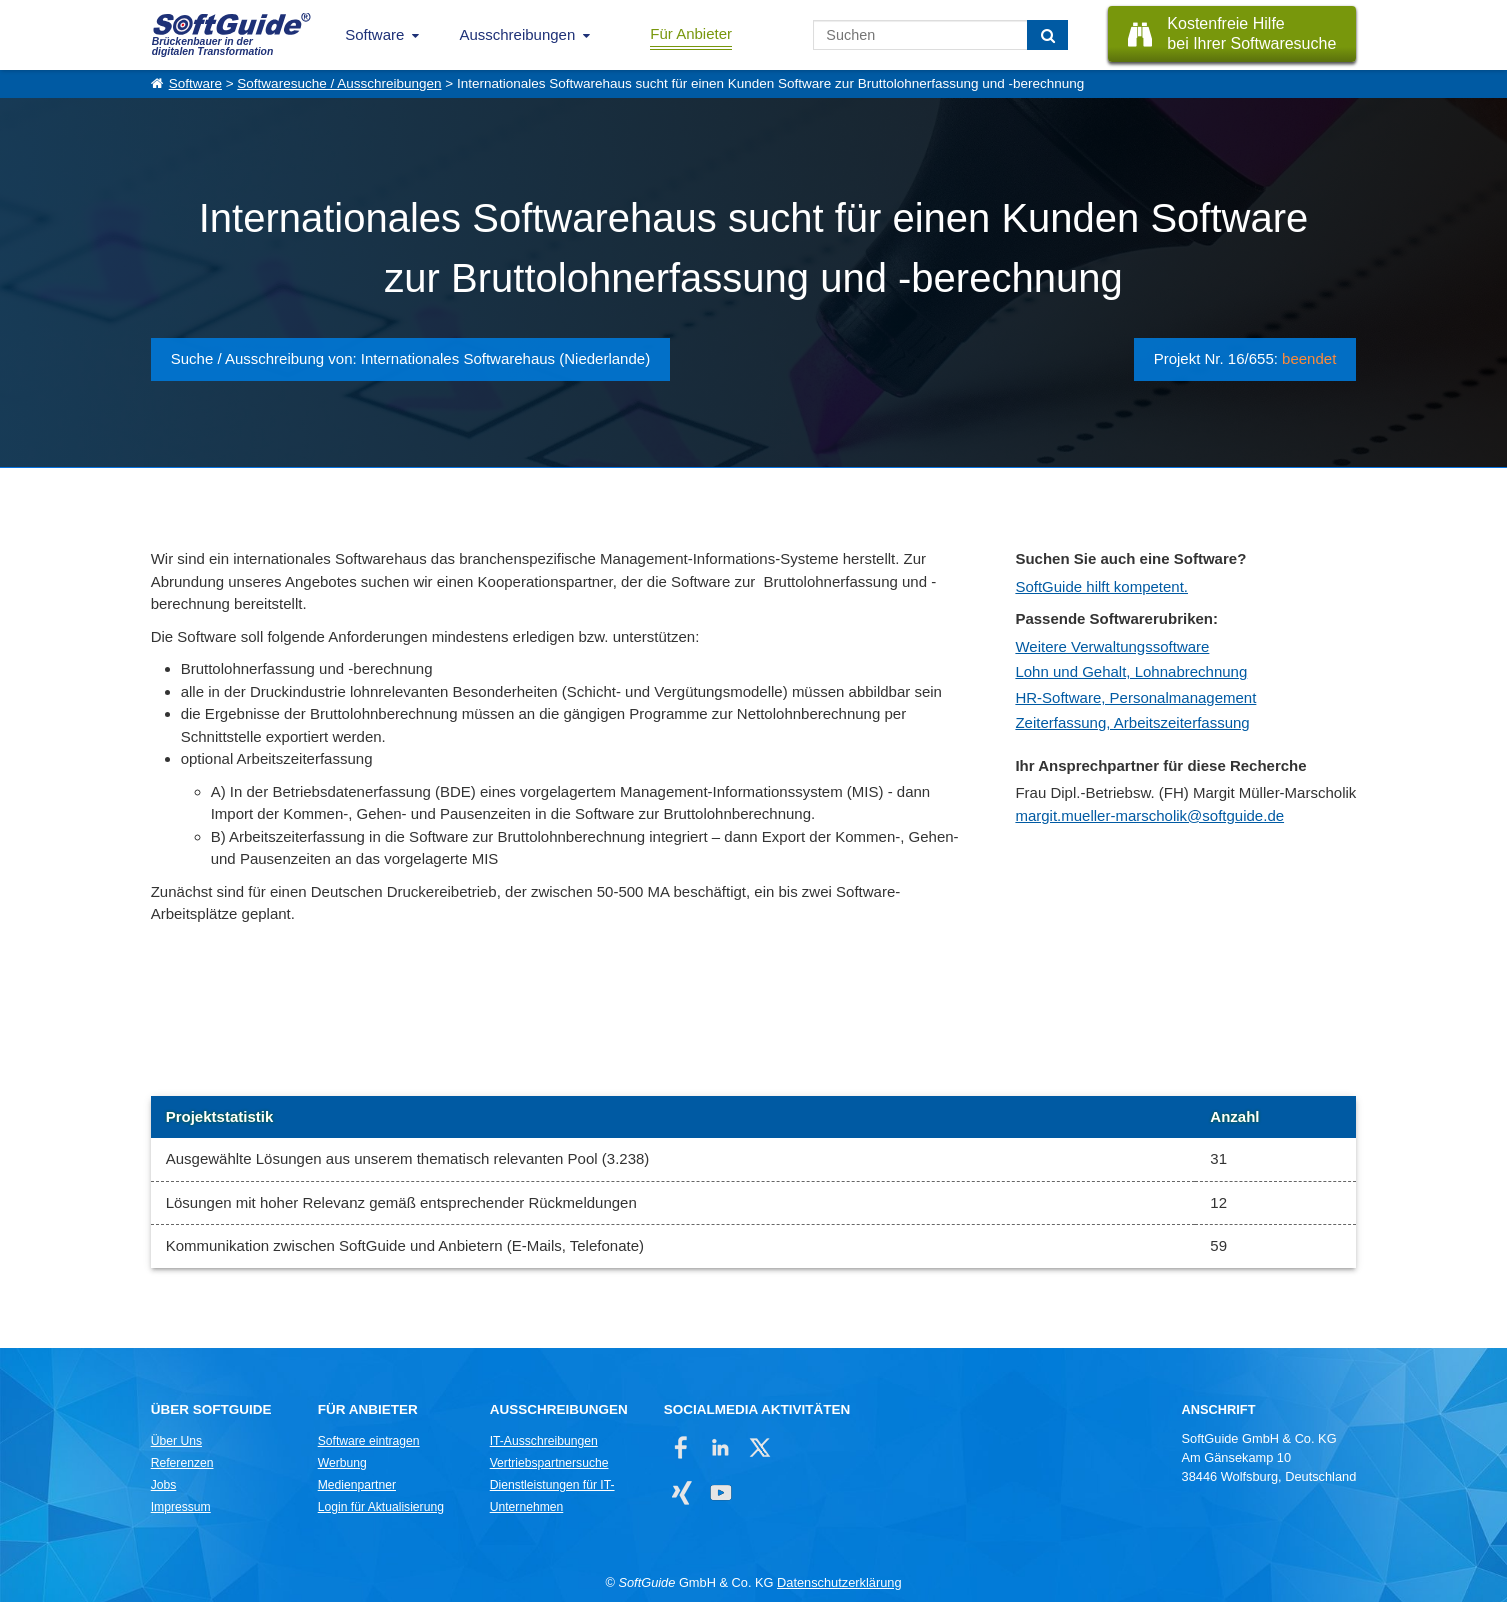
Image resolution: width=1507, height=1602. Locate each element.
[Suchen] (1047, 35)
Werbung (342, 1463)
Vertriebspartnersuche (549, 1463)
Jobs (164, 1485)
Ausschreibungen (517, 34)
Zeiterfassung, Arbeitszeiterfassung (1132, 722)
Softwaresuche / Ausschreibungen (339, 83)
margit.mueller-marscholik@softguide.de (1149, 815)
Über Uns (176, 1441)
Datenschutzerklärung (839, 1582)
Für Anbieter (691, 33)
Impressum (181, 1507)
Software (374, 34)
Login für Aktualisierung (381, 1507)
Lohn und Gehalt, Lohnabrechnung (1131, 671)
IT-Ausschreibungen (544, 1441)
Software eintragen (369, 1441)
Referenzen (182, 1463)
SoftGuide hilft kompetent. (1101, 586)
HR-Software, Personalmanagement (1135, 697)
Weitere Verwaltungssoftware (1112, 646)
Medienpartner (357, 1485)
